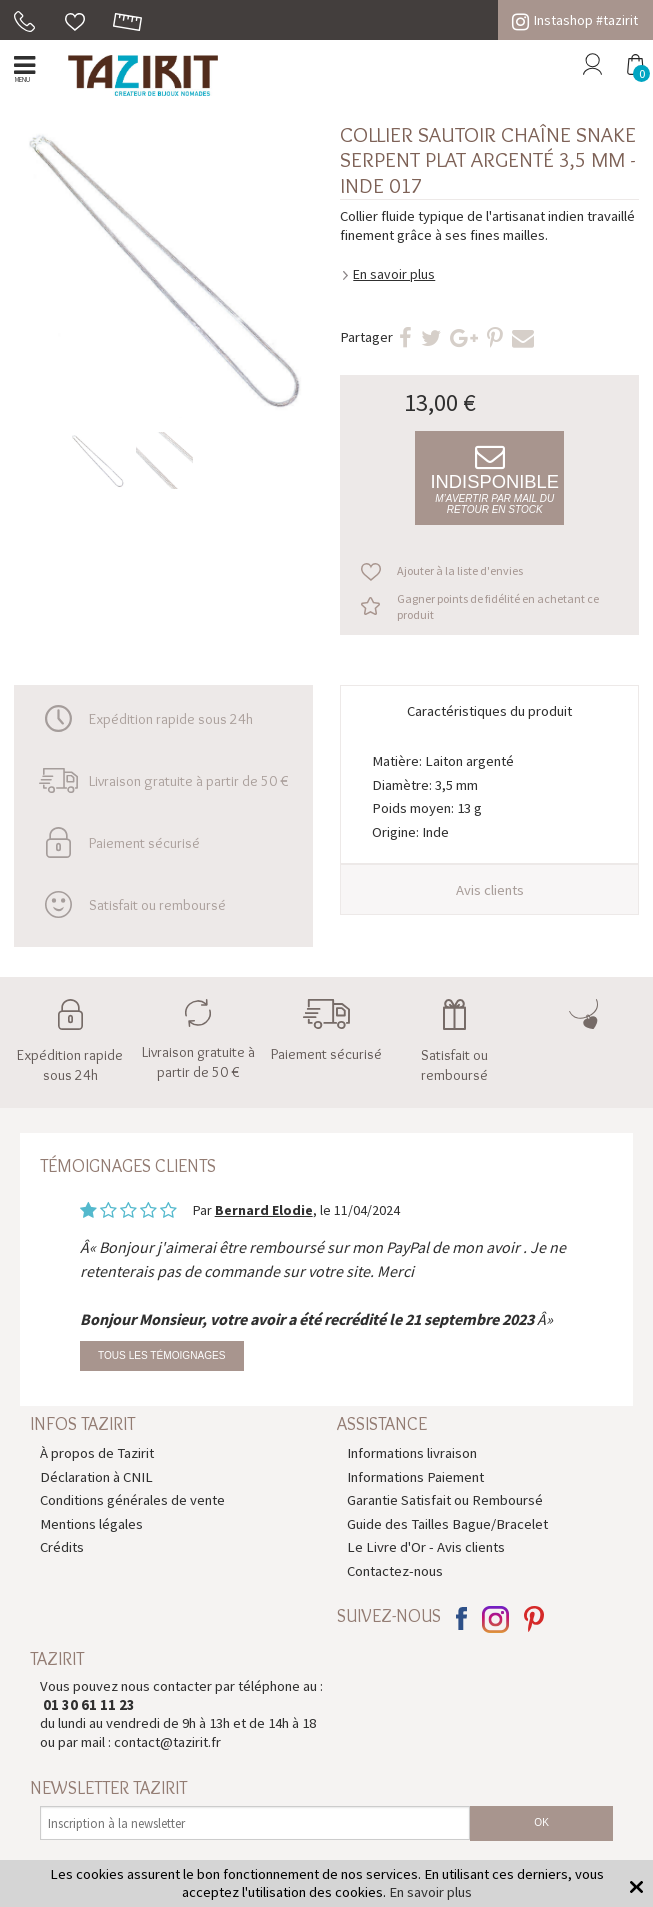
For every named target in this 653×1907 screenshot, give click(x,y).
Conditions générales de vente (132, 1500)
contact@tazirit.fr (167, 1742)
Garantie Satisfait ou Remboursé (445, 1500)
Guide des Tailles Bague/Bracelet (447, 1524)
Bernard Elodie (264, 1210)
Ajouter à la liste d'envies (460, 570)
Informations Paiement (415, 1477)
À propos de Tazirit (97, 1453)
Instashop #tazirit (575, 20)
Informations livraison (412, 1453)
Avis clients (490, 890)
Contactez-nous (395, 1571)
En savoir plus (394, 274)
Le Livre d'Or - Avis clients (426, 1547)
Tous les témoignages (162, 1355)
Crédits (62, 1547)
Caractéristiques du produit (489, 711)
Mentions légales (91, 1524)
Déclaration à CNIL (96, 1477)
